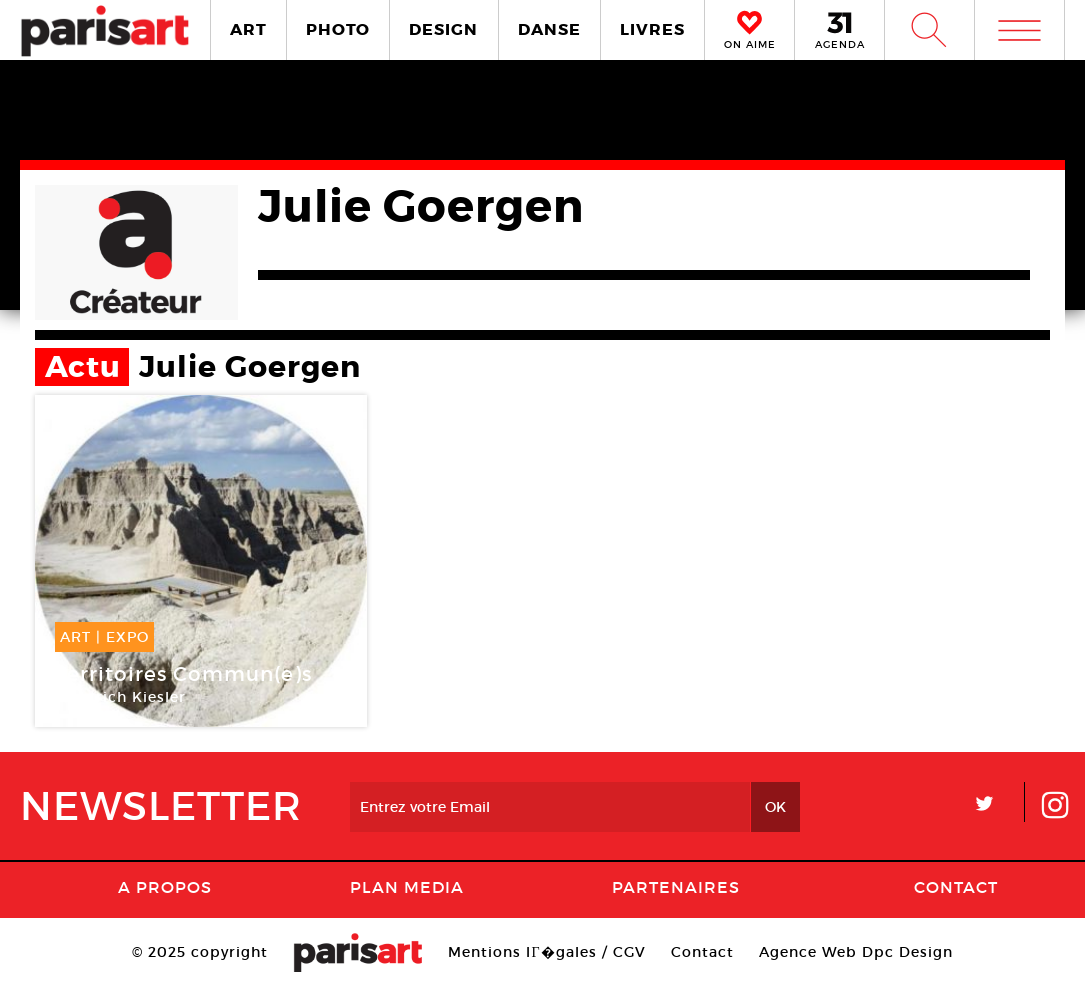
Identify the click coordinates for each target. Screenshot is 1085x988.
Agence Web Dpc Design (856, 952)
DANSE (549, 29)
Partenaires (676, 887)
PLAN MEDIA (407, 887)
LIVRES (652, 29)
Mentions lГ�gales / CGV (546, 952)
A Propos (165, 887)
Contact (956, 887)
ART (248, 29)
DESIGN (443, 29)
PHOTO (338, 29)
